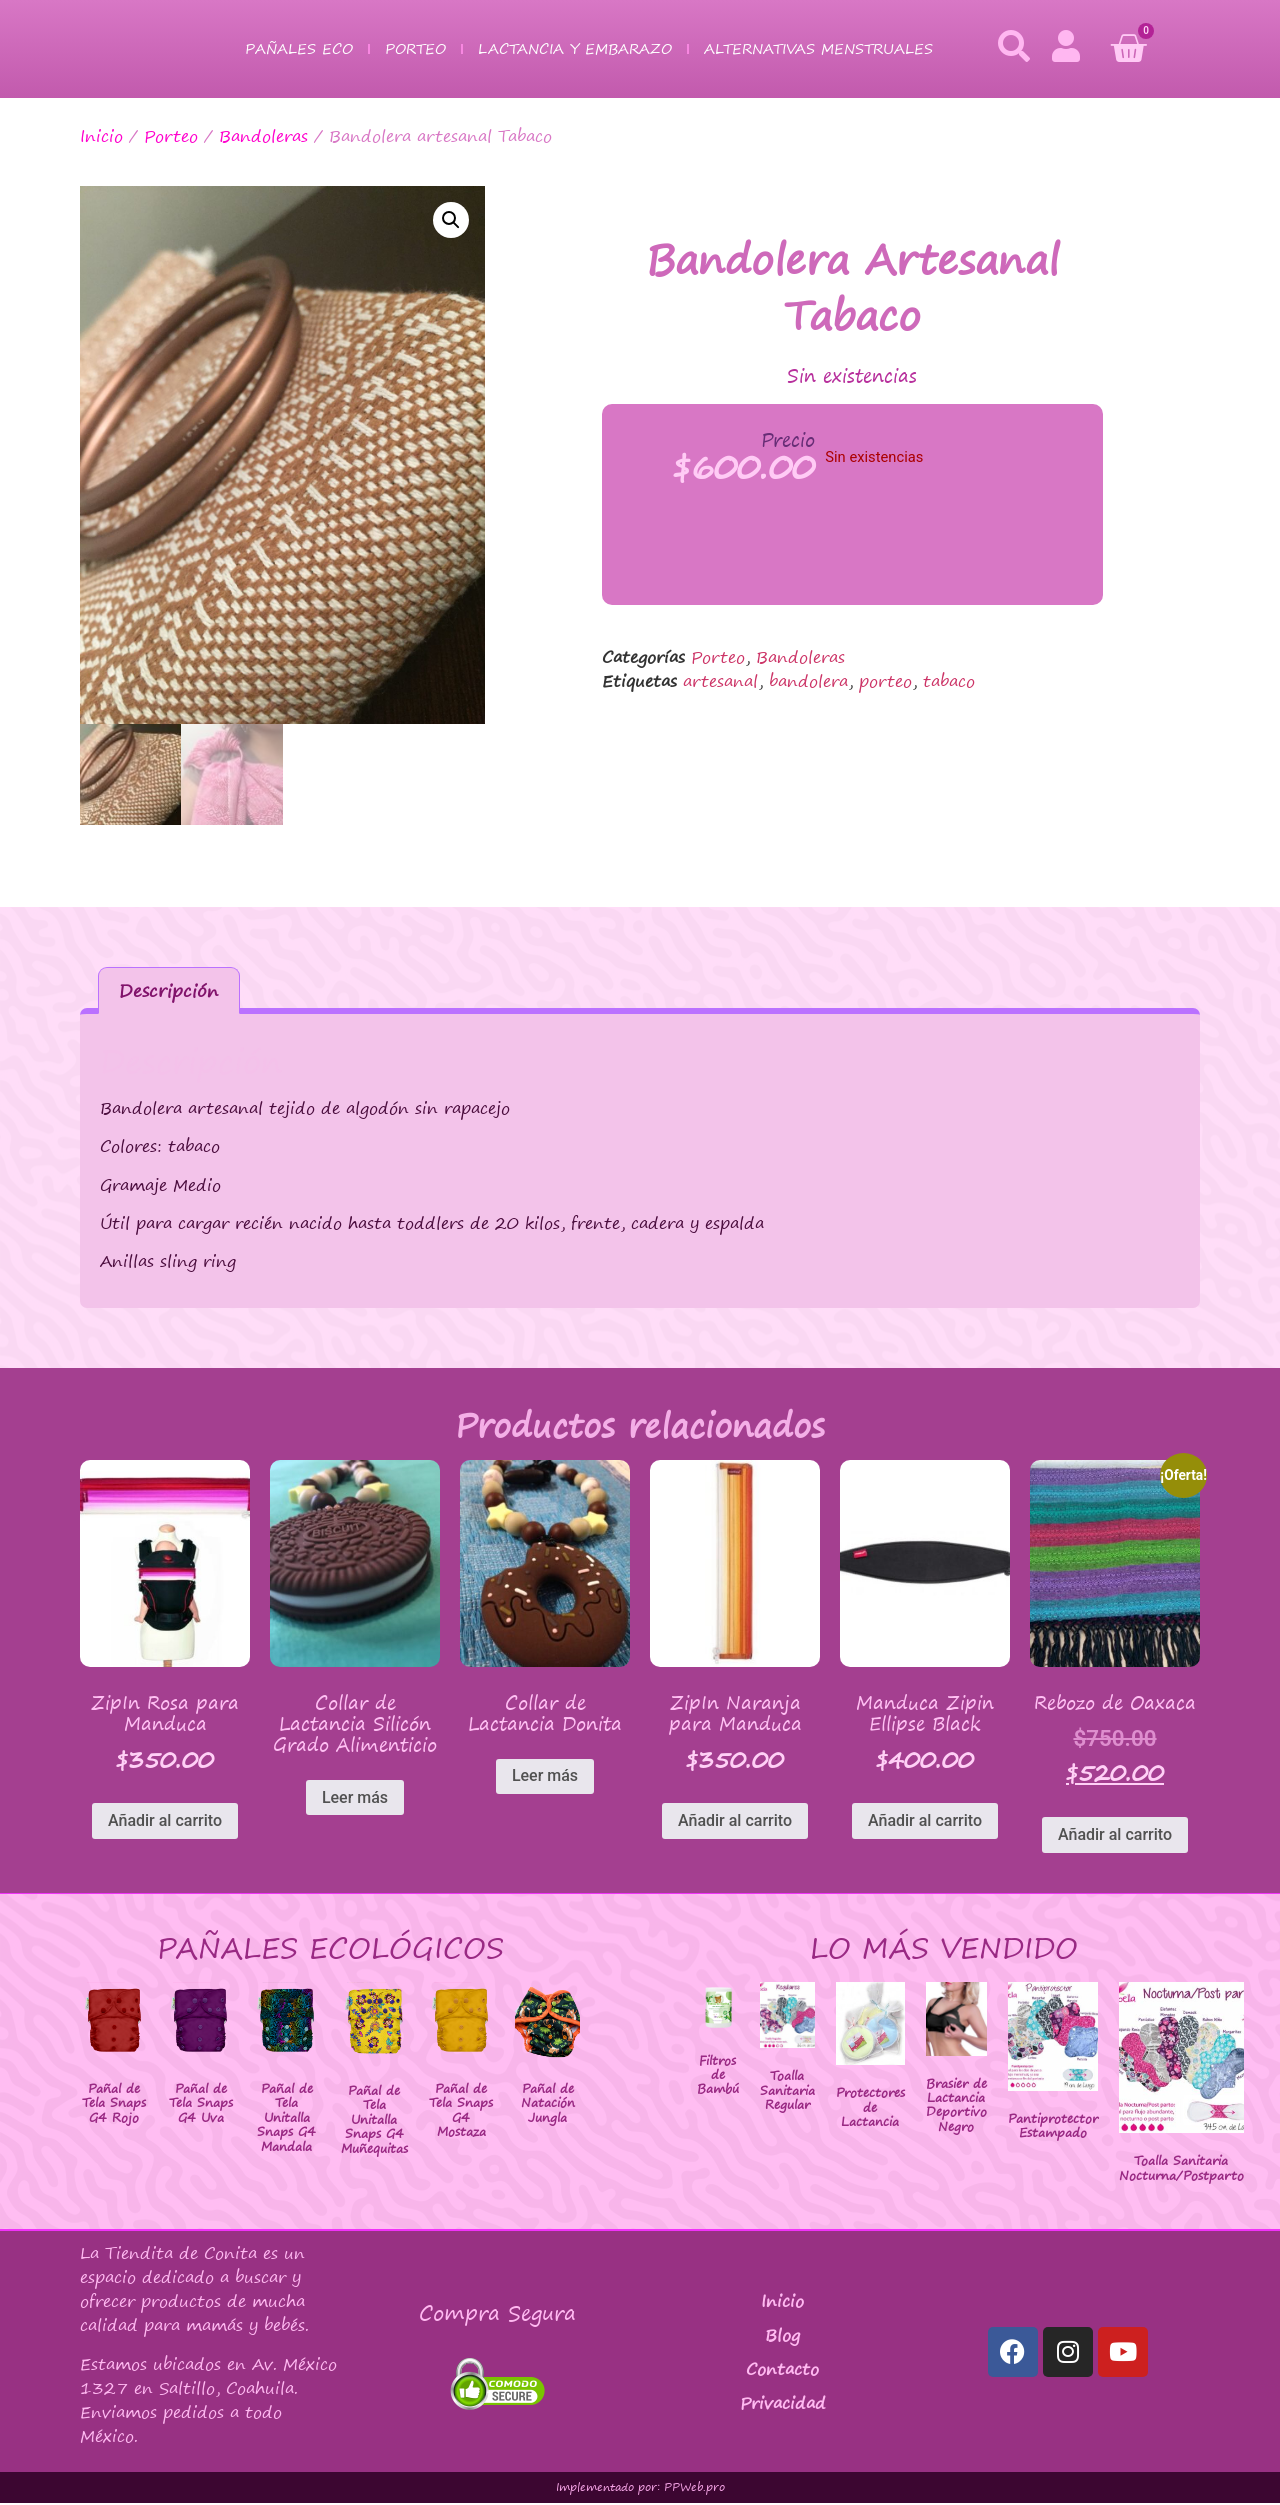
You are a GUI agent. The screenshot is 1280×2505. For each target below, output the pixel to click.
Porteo (415, 48)
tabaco (949, 681)
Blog (782, 2337)
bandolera (808, 681)
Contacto (782, 2371)
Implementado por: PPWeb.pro (640, 2489)
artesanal (720, 681)
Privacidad (783, 2405)
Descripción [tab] (168, 992)
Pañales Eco (299, 48)
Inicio (101, 136)
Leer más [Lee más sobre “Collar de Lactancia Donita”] (545, 1778)
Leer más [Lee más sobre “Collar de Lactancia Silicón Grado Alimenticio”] (355, 1799)
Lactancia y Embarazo (575, 48)
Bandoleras (263, 136)
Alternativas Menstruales (818, 48)
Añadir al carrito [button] (165, 1822)
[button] (451, 220)
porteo (885, 681)
